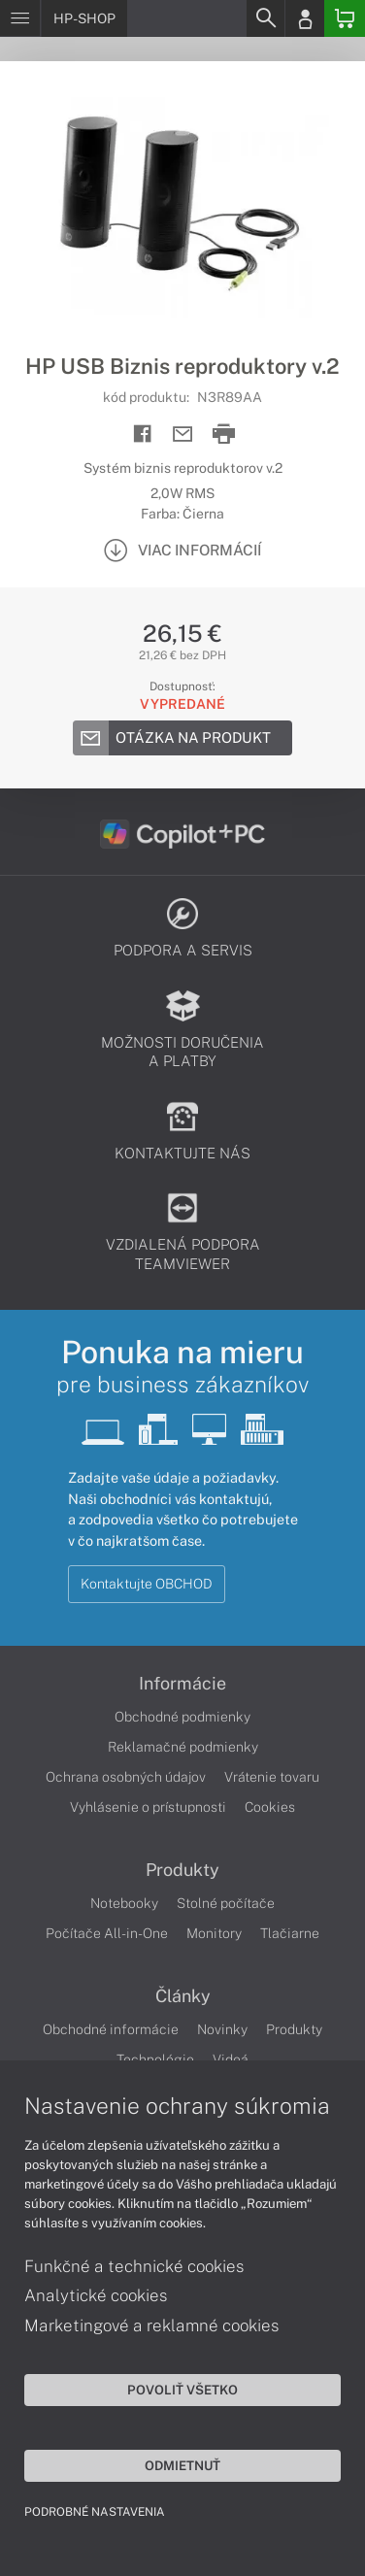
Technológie (155, 2059)
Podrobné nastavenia (94, 2512)
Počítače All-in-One (107, 1933)
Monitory (214, 1933)
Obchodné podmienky (182, 1716)
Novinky (222, 2029)
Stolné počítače (226, 1903)
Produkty (182, 1870)
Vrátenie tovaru (271, 1777)
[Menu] (20, 18)
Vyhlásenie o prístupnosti (148, 1807)
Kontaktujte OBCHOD (147, 1583)
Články (183, 1996)
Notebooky (124, 1903)
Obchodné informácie (111, 2029)
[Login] (304, 18)
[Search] (265, 18)
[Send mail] (183, 434)
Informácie (182, 1683)
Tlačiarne (289, 1933)
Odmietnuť (182, 2465)
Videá (231, 2059)
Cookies (270, 1807)
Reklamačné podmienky (183, 1747)
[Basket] (344, 18)
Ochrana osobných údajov (126, 1777)
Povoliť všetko (182, 2389)
